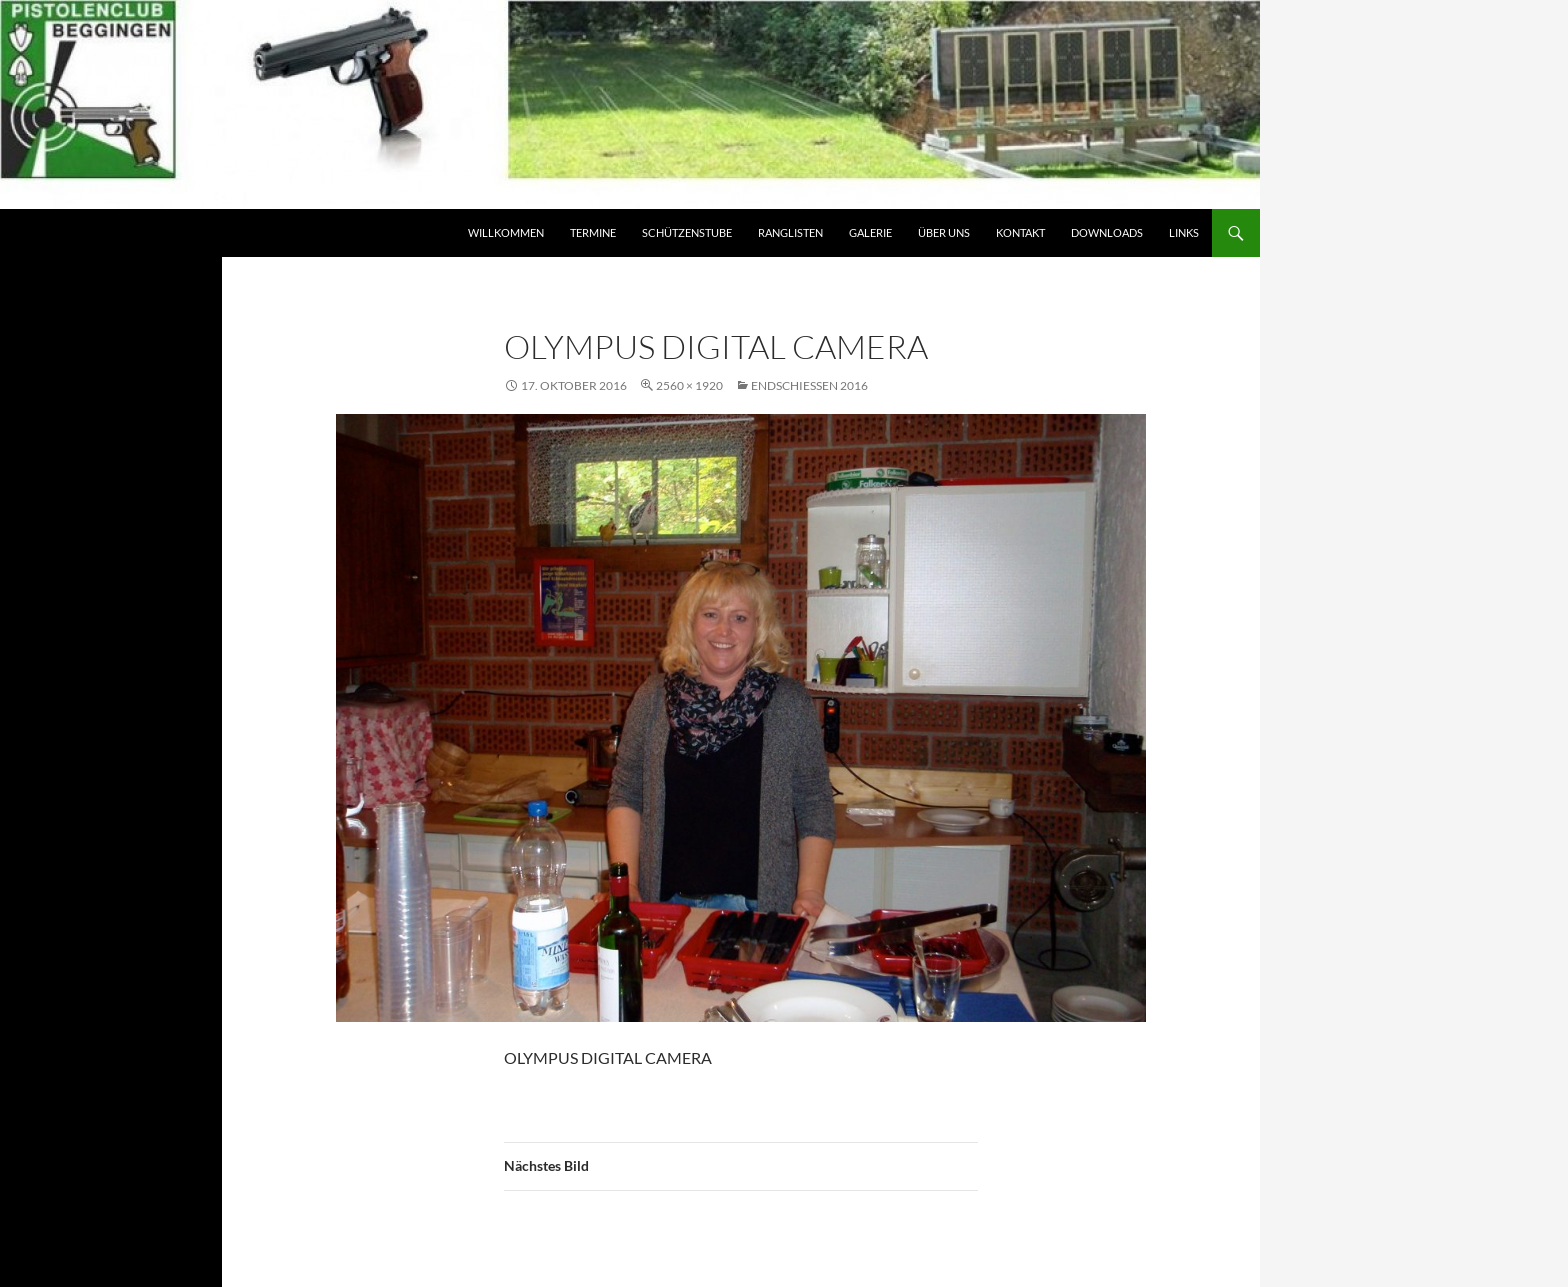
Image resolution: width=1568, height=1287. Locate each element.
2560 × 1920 (689, 385)
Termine (593, 232)
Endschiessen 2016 (809, 385)
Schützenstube (687, 232)
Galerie (870, 232)
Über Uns (944, 232)
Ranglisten (790, 232)
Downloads (1107, 232)
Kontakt (1020, 232)
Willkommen (506, 232)
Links (1184, 232)
